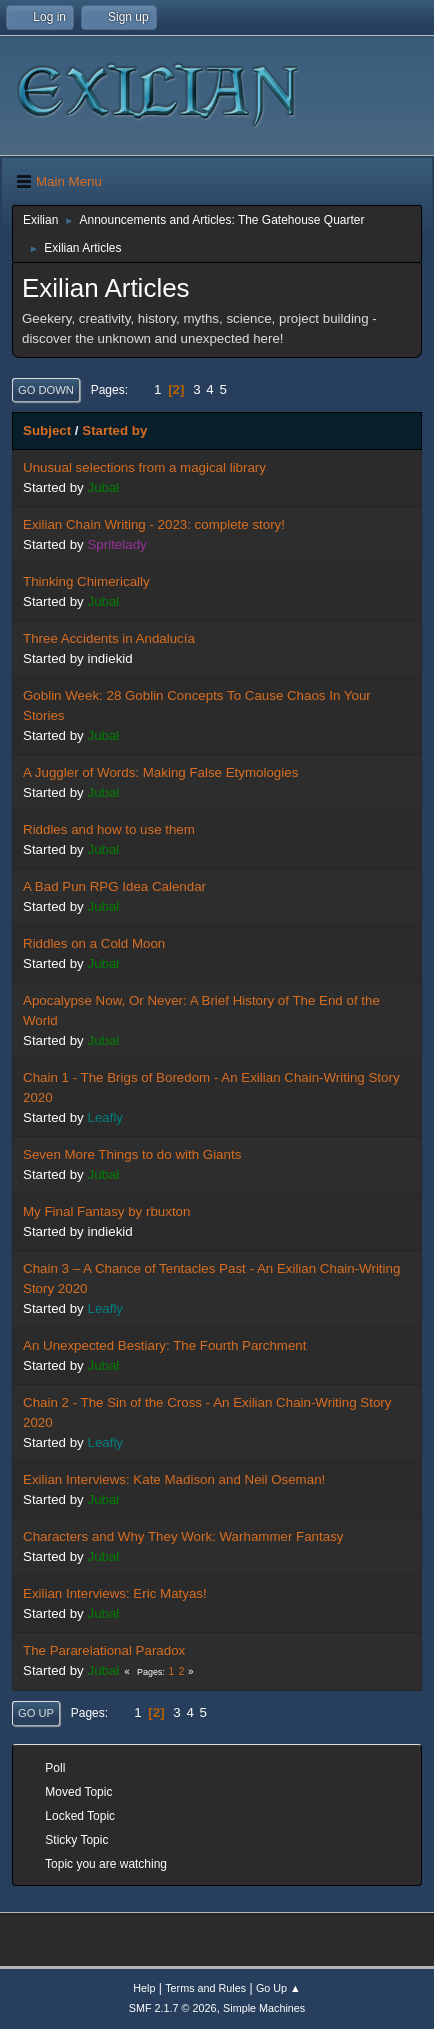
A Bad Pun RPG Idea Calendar (114, 886)
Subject (47, 430)
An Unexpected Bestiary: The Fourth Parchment (165, 1345)
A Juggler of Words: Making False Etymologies (160, 772)
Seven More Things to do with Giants (132, 1154)
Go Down (46, 390)
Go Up (36, 1713)
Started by (114, 430)
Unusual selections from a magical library (144, 467)
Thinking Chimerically (86, 581)
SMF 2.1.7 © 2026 (173, 2008)
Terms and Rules (205, 1988)
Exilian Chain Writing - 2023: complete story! (154, 524)
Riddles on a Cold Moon (94, 943)
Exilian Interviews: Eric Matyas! (115, 1593)
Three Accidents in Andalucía (109, 638)
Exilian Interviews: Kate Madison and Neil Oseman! (174, 1479)
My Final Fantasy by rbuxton (106, 1211)
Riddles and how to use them (109, 829)
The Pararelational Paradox (104, 1650)
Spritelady (116, 544)
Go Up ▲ (278, 1988)
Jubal (103, 487)
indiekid (109, 658)
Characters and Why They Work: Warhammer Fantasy (183, 1536)
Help (144, 1988)
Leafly (105, 1117)
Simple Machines (264, 2008)
